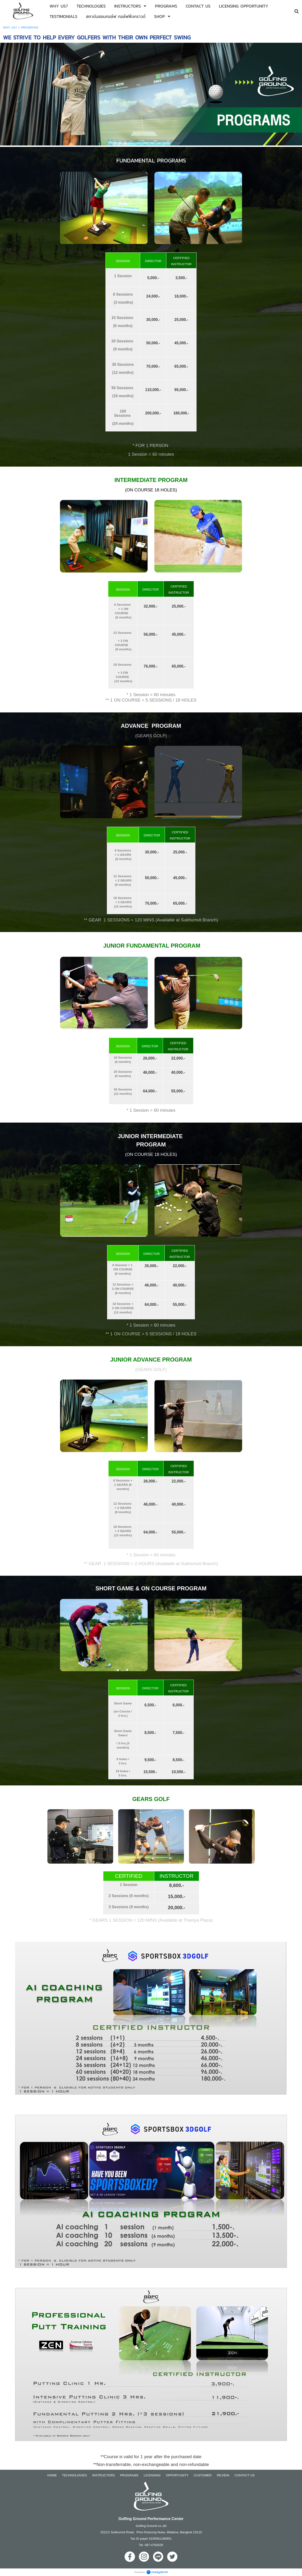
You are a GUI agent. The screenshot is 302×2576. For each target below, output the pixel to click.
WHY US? (10, 27)
